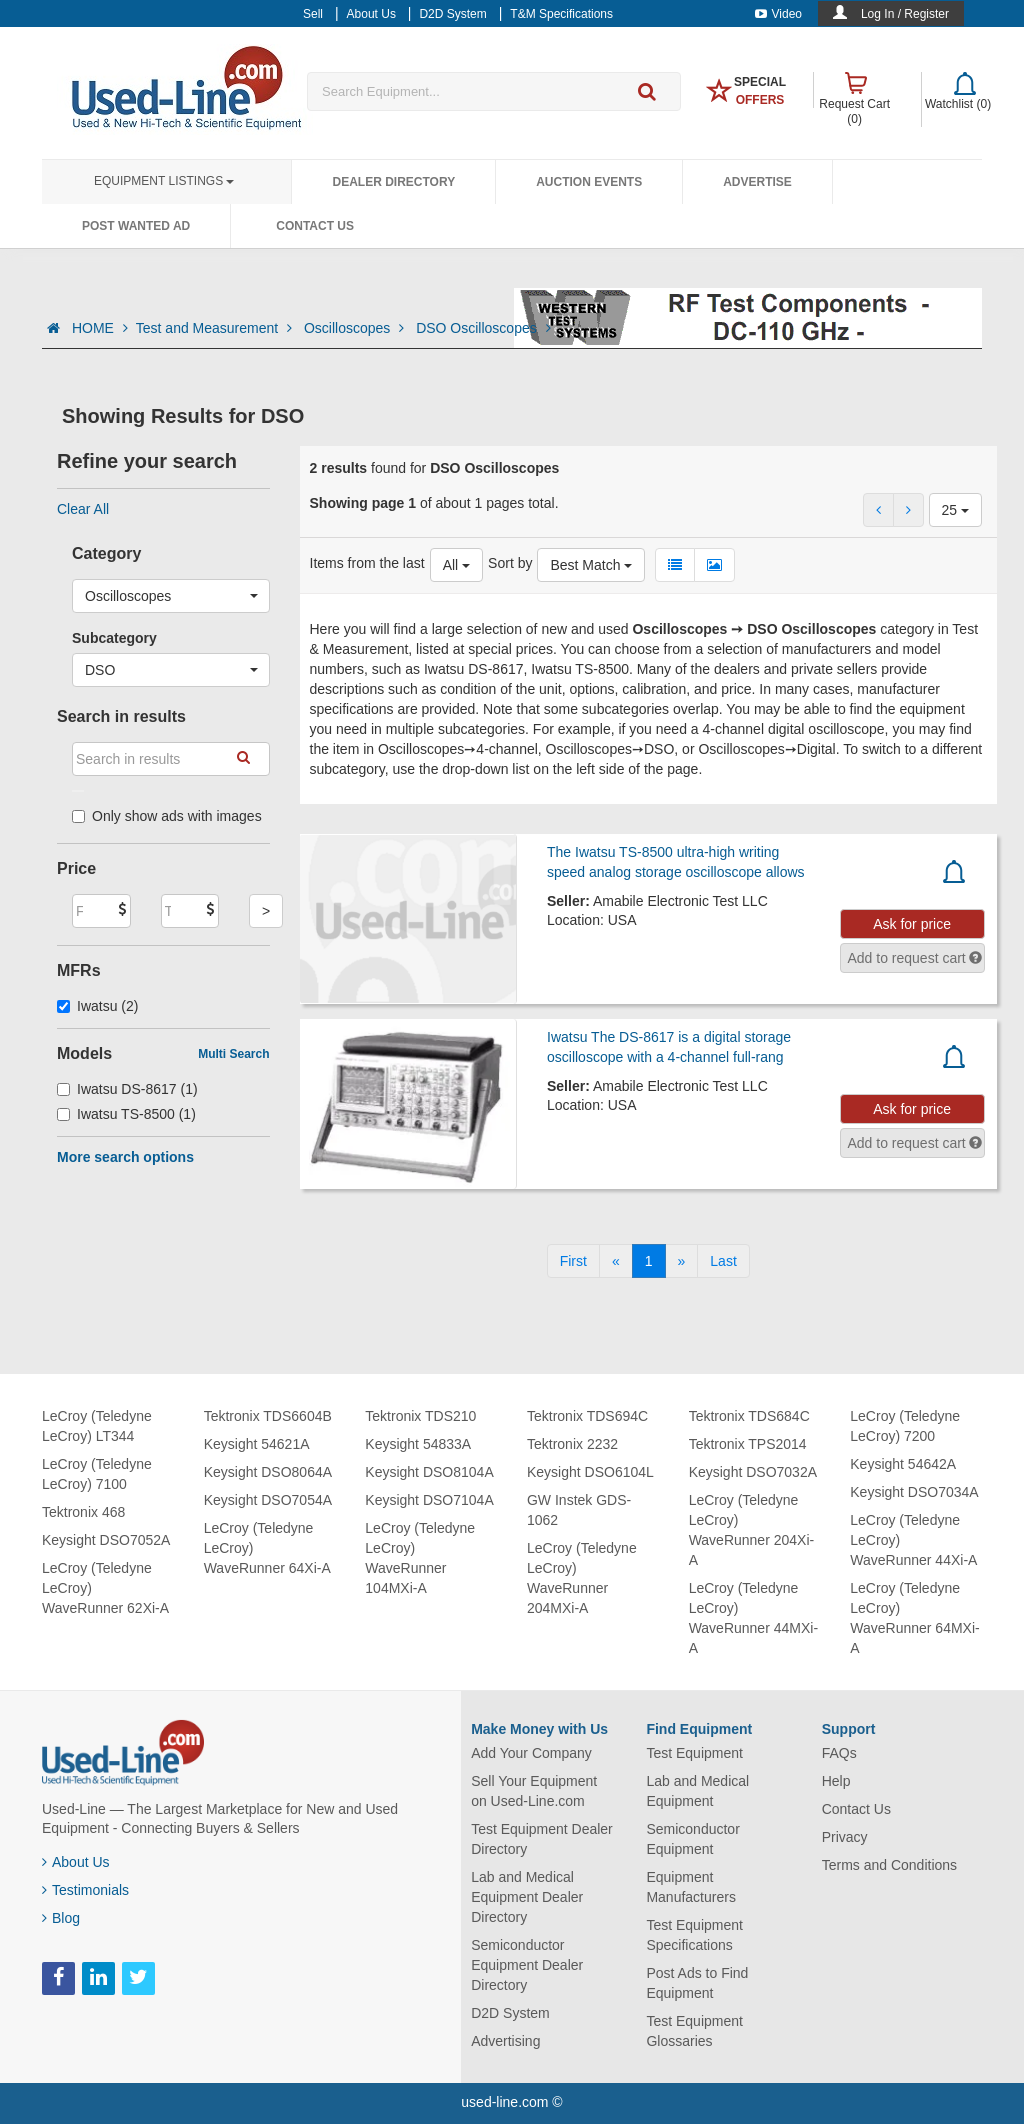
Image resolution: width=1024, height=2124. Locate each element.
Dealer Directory (393, 182)
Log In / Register (905, 14)
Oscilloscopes (356, 328)
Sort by (510, 563)
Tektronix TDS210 (420, 1416)
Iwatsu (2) (98, 1006)
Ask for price (912, 924)
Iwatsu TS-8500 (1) (126, 1114)
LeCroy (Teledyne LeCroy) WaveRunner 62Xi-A (105, 1588)
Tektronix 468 (83, 1512)
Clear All (83, 509)
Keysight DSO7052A (106, 1540)
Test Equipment (694, 1753)
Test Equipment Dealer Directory (542, 1839)
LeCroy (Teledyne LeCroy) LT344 (97, 1426)
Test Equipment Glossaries (694, 2031)
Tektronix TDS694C (587, 1416)
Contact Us (315, 226)
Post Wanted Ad (136, 226)
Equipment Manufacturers (690, 1887)
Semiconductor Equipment (692, 1839)
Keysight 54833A (418, 1444)
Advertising (505, 2041)
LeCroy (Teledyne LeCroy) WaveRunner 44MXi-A (753, 1618)
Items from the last (367, 563)
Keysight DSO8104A (429, 1472)
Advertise (757, 182)
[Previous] (616, 1261)
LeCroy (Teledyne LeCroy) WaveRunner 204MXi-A (582, 1578)
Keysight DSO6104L (590, 1472)
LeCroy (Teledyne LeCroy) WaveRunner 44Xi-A (913, 1540)
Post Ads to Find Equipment (697, 1983)
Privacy (845, 1837)
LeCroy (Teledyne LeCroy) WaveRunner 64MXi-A (914, 1618)
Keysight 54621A (257, 1444)
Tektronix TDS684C (749, 1416)
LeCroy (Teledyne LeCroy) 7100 (97, 1474)
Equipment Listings (164, 181)
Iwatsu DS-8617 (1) (127, 1089)
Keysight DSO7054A (268, 1500)
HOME (100, 328)
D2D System (510, 2013)
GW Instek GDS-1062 (579, 1510)
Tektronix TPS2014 (748, 1444)
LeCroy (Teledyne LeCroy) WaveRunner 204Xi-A (752, 1530)
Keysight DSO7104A (429, 1500)
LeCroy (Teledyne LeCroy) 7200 (905, 1426)
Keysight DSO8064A (268, 1472)
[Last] (723, 1261)
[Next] (682, 1261)
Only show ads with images (167, 816)
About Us (76, 1862)
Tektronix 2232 (572, 1444)
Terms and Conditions (889, 1865)
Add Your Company (531, 1753)
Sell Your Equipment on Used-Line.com (534, 1791)
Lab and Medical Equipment (697, 1791)
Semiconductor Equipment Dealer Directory (527, 1965)
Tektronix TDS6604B (268, 1416)
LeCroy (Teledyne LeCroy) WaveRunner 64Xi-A (267, 1548)
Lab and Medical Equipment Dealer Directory (527, 1897)
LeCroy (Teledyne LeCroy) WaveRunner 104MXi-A (420, 1558)
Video (778, 14)
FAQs (839, 1753)
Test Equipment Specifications (694, 1935)
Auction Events (589, 182)
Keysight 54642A (903, 1464)
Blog (61, 1918)
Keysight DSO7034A (914, 1492)
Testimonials (85, 1890)
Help (836, 1781)
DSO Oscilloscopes (483, 328)
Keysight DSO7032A (753, 1472)
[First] (573, 1261)
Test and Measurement (216, 328)
